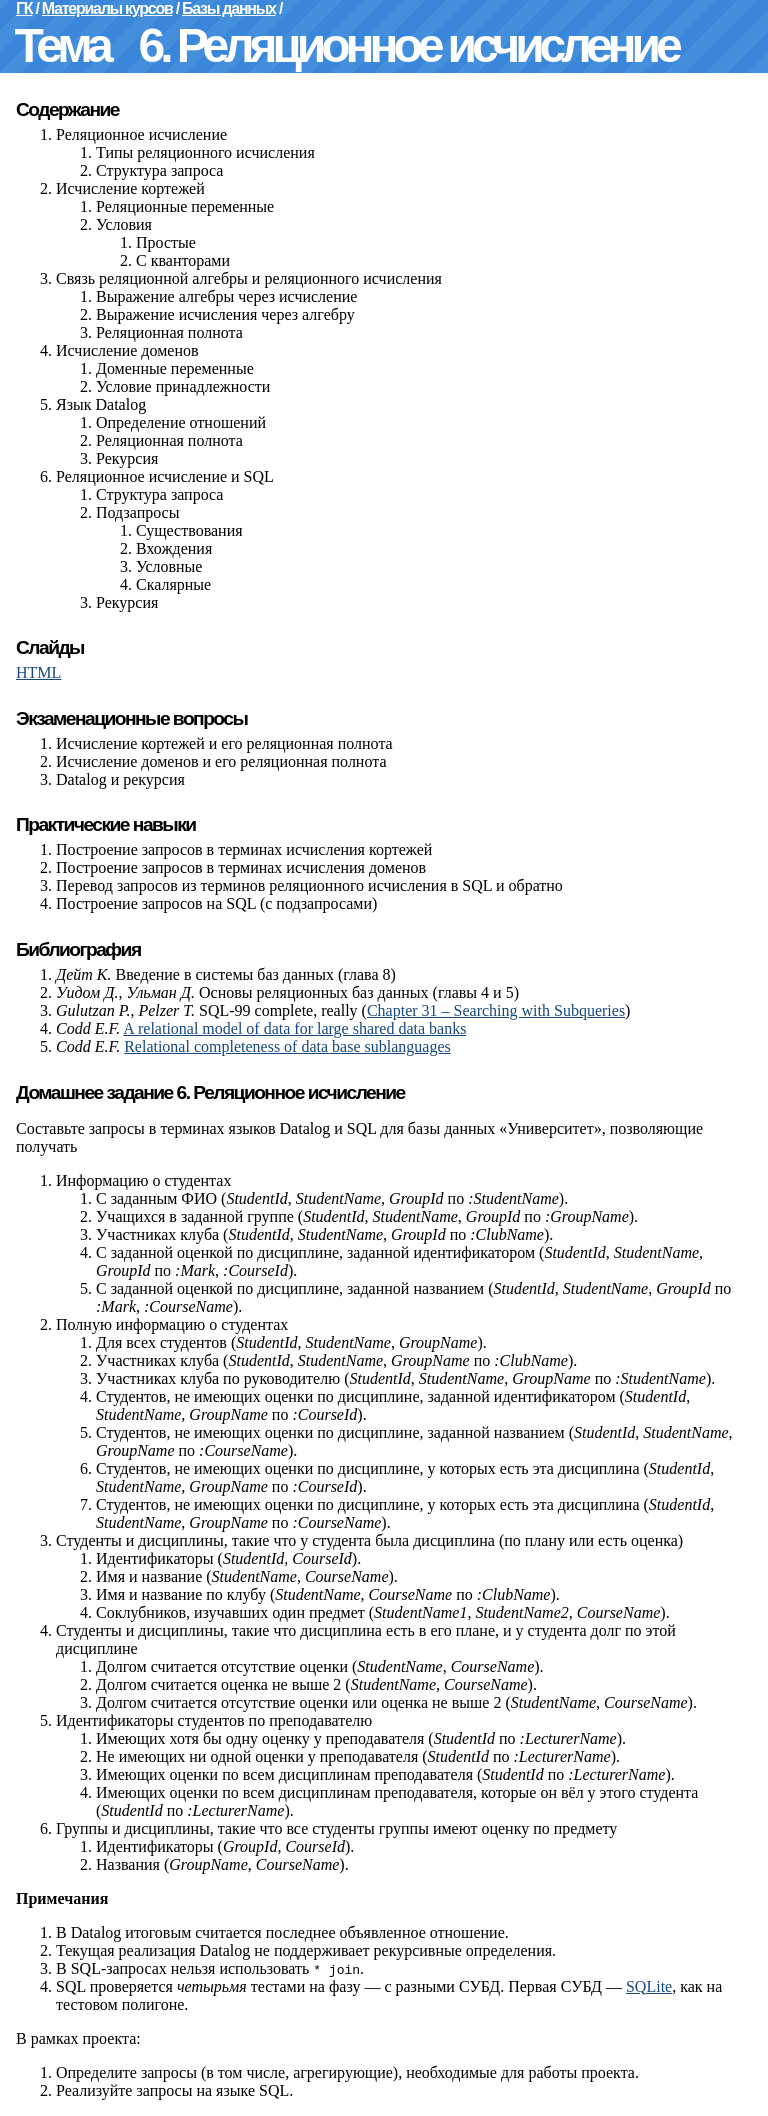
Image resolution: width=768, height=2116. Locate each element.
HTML (38, 672)
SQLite (649, 1986)
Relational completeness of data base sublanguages (287, 1046)
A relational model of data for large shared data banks (294, 1028)
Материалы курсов (107, 8)
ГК (24, 8)
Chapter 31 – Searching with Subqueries (496, 1010)
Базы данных (229, 8)
